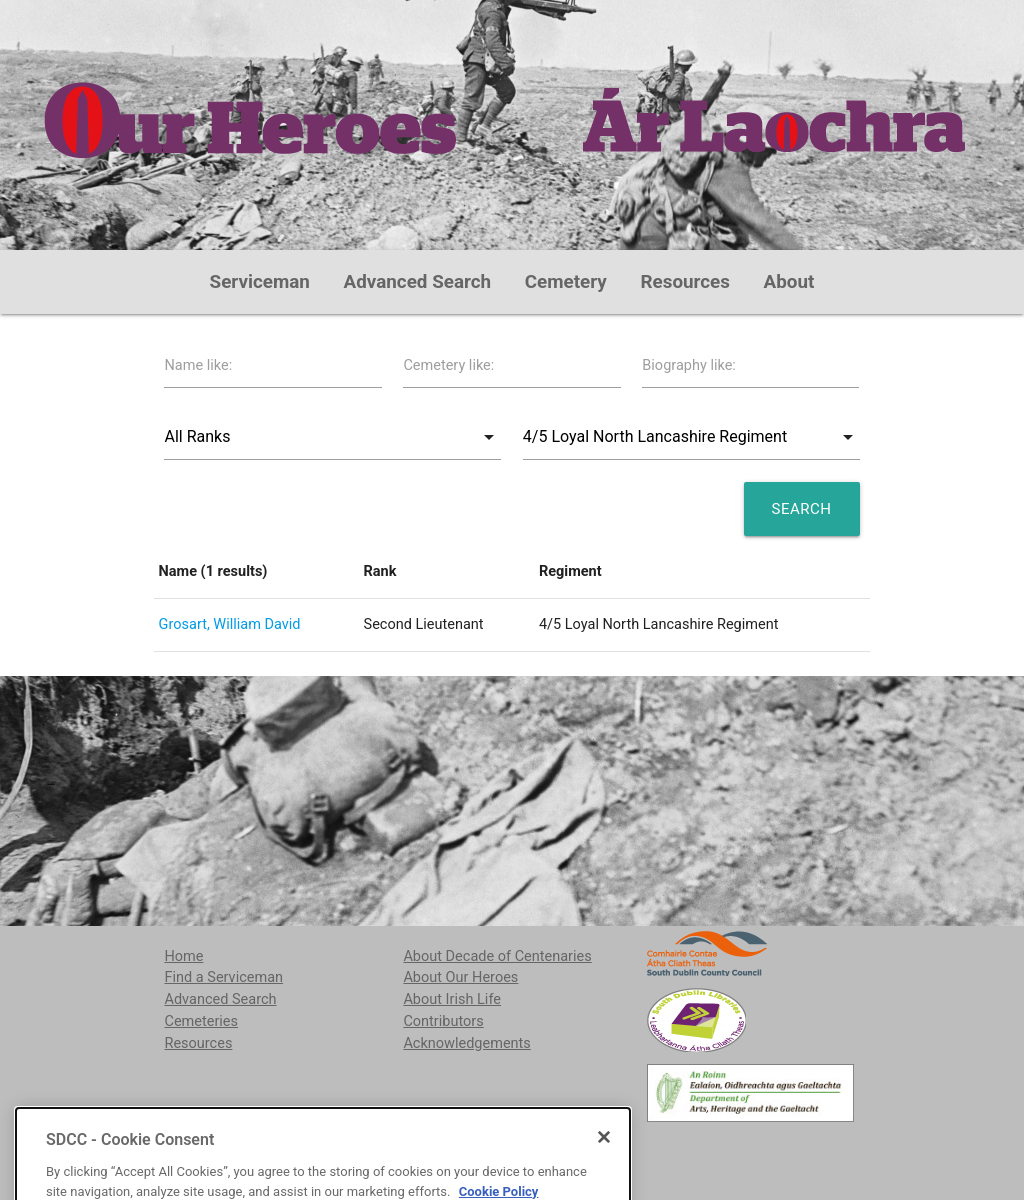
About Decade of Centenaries (497, 956)
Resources (685, 282)
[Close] (604, 1192)
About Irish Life (452, 999)
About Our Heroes (460, 977)
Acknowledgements (466, 1043)
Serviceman (260, 282)
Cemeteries (201, 1021)
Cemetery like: (448, 365)
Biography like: (689, 365)
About (789, 282)
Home (183, 956)
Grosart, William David (230, 624)
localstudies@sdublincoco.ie (322, 1148)
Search (802, 509)
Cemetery (566, 282)
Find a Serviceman (223, 977)
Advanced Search (418, 282)
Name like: (198, 365)
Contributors (443, 1021)
